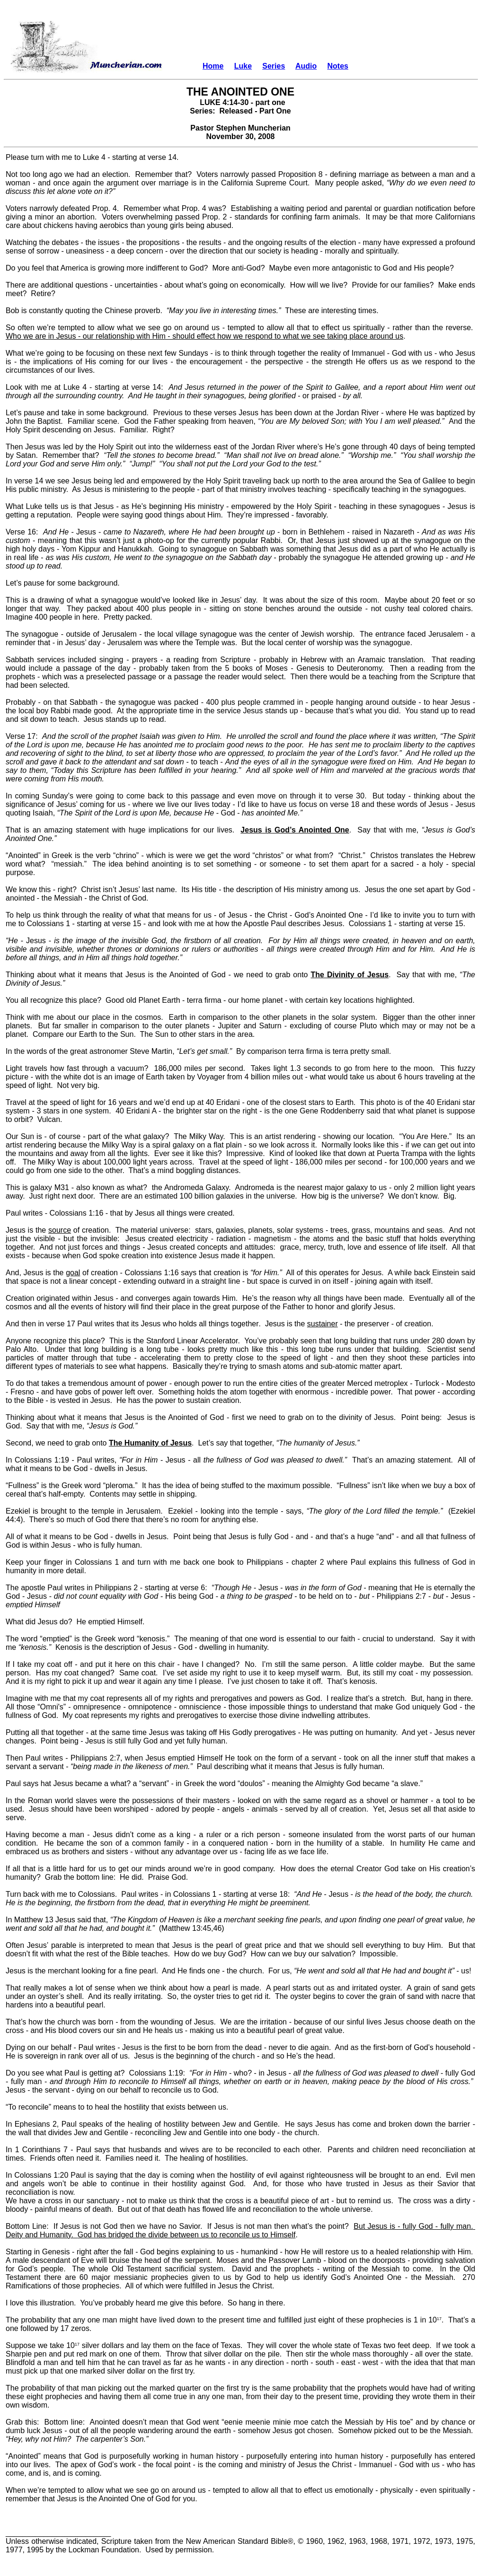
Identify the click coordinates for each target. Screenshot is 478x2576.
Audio (306, 66)
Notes (338, 66)
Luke (243, 66)
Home (213, 66)
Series (273, 66)
